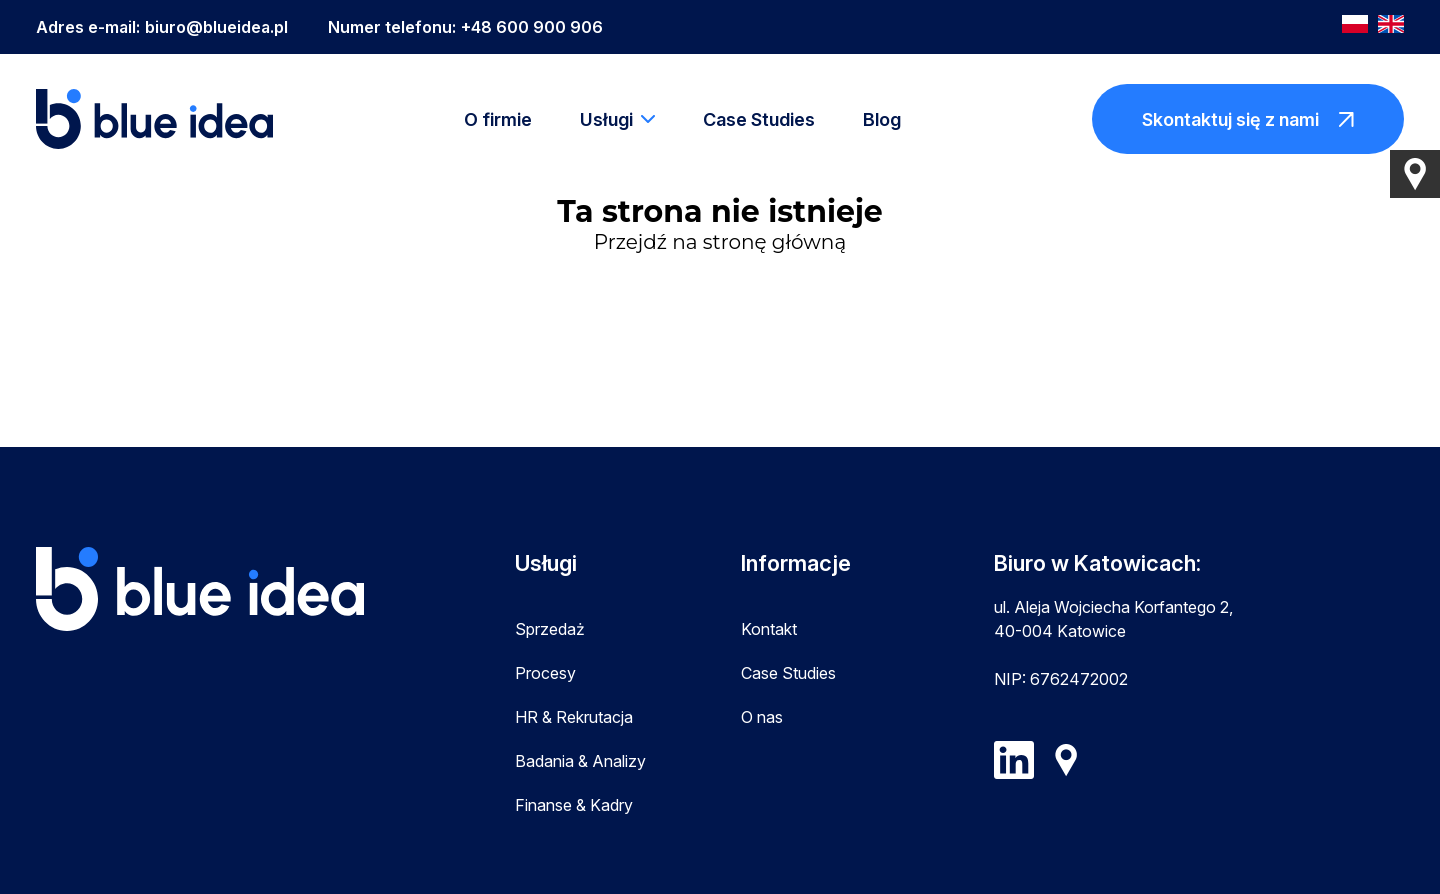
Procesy (545, 673)
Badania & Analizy (580, 761)
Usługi (606, 119)
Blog (882, 119)
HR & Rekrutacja (574, 717)
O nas (762, 717)
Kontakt (769, 629)
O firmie (498, 119)
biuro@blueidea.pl (216, 27)
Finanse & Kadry (574, 805)
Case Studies (759, 119)
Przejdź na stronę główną (720, 242)
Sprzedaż (550, 629)
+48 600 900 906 (532, 27)
